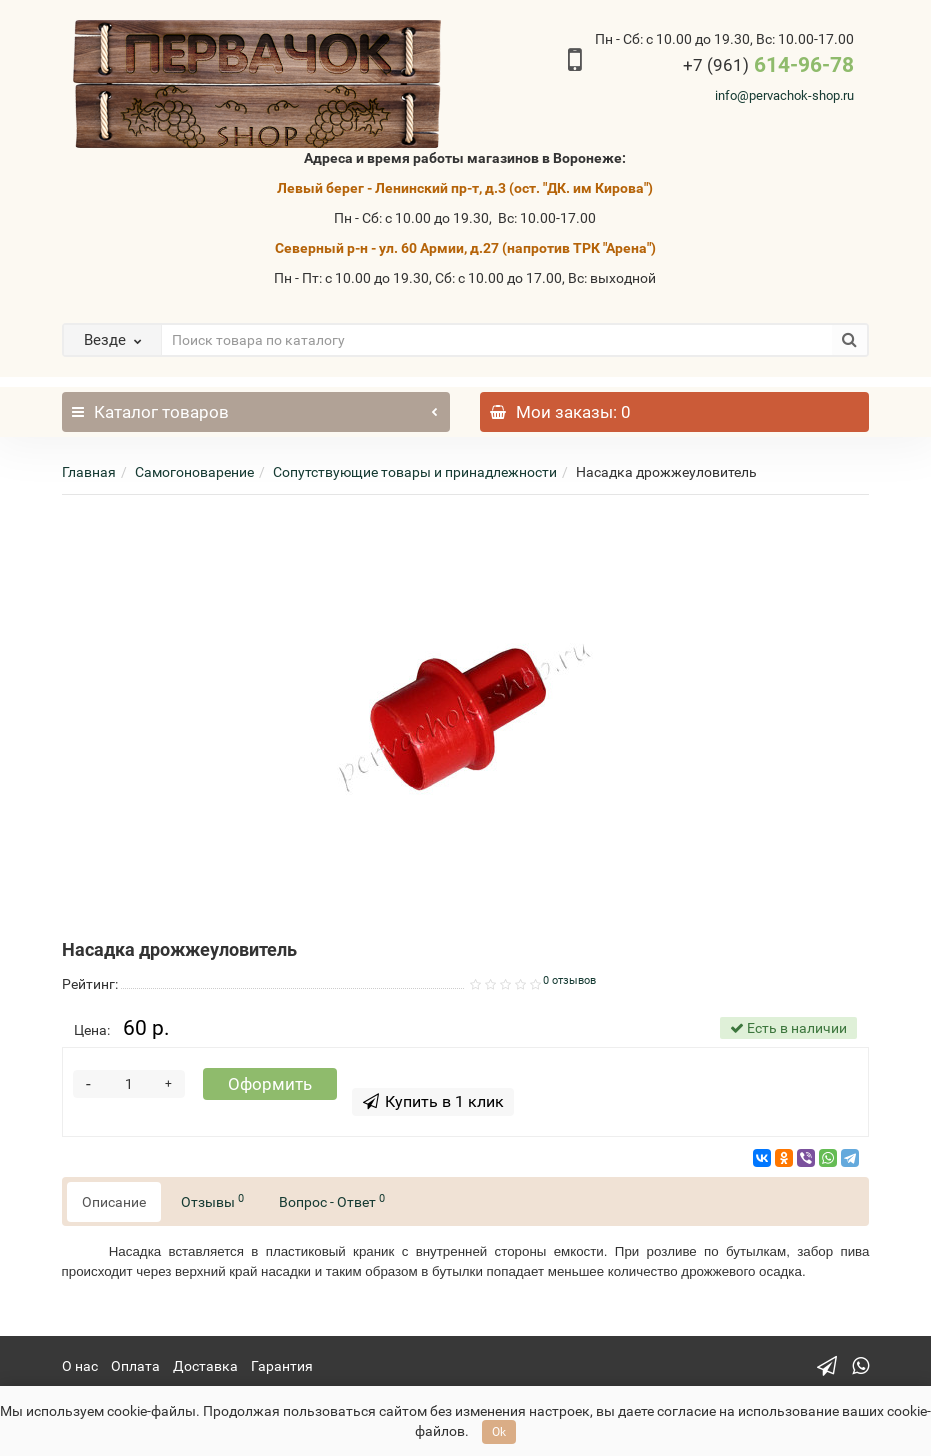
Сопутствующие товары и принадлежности (415, 472)
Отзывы (212, 1201)
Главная (89, 472)
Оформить (270, 1084)
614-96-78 (768, 65)
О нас (80, 1366)
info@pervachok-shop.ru (784, 95)
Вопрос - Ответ (332, 1201)
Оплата (135, 1366)
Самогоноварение (194, 472)
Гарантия (282, 1366)
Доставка (205, 1366)
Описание (114, 1202)
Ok (499, 1432)
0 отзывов (569, 980)
